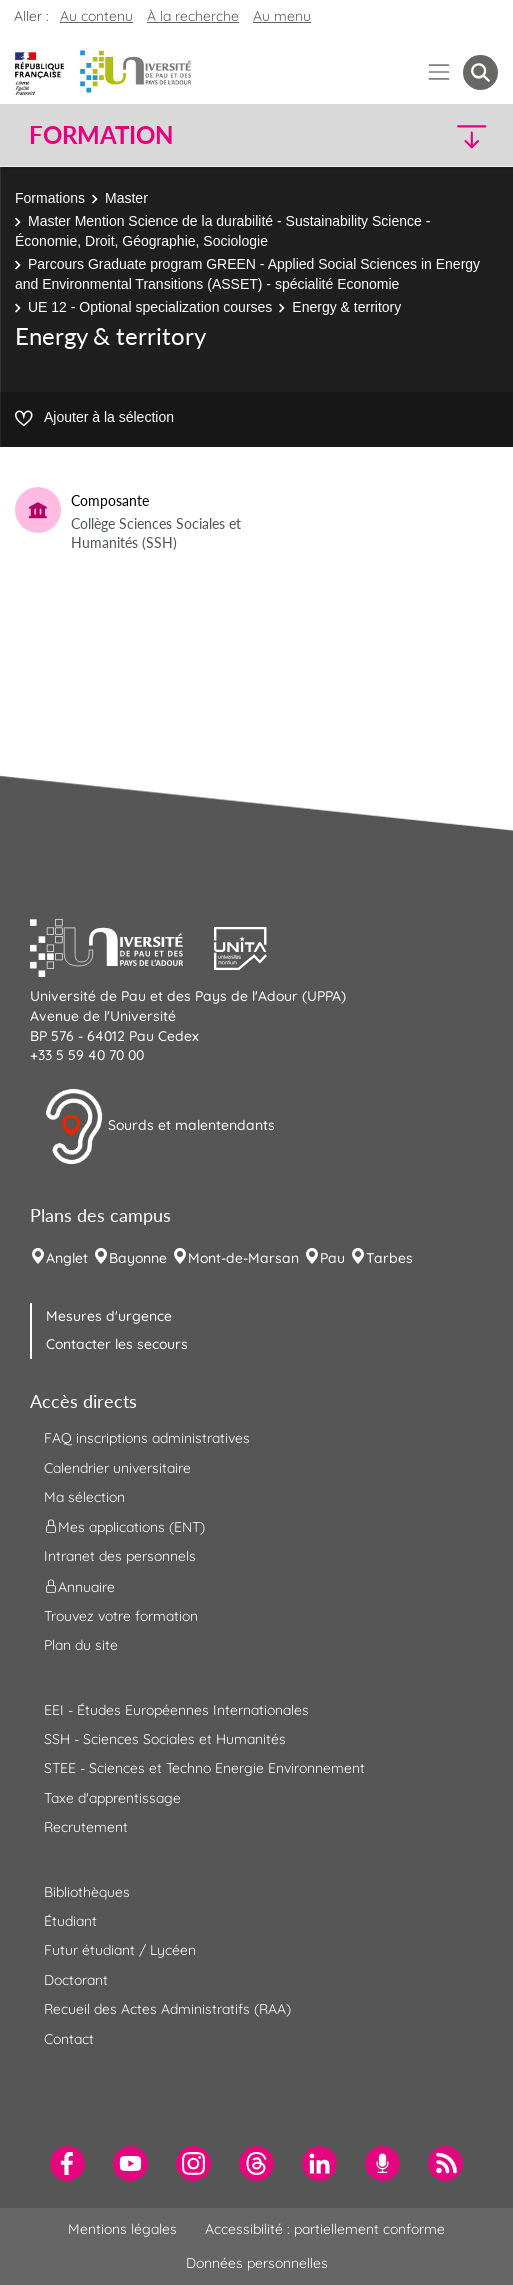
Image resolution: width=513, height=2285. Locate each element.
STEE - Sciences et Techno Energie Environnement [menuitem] (204, 1768)
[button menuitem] (480, 72)
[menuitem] (67, 2163)
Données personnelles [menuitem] (257, 2263)
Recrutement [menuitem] (86, 1827)
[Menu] (439, 72)
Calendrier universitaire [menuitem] (117, 1468)
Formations (50, 198)
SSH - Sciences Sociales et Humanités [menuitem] (165, 1739)
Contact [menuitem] (69, 2039)
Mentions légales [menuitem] (122, 2229)
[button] (442, 135)
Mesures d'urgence (109, 1316)
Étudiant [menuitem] (70, 1921)
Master (126, 198)
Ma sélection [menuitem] (84, 1497)
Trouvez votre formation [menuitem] (121, 1616)
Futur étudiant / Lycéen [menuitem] (120, 1950)
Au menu (282, 16)
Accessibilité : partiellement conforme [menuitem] (325, 2229)
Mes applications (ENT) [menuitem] (124, 1527)
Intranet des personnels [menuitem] (120, 1556)
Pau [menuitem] (332, 1258)
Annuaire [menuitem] (79, 1586)
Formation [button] (101, 135)
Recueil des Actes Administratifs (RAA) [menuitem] (167, 2009)
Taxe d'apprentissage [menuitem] (112, 1798)
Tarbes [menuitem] (389, 1258)
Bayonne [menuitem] (138, 1258)
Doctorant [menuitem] (76, 1980)
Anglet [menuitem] (67, 1258)
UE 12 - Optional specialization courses (150, 307)
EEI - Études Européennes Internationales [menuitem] (176, 1710)
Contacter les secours (117, 1344)
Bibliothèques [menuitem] (87, 1892)
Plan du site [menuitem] (81, 1645)
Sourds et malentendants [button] (159, 1127)
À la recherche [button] (193, 16)
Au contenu (96, 16)
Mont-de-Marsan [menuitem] (243, 1258)
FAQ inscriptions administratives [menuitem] (147, 1438)
